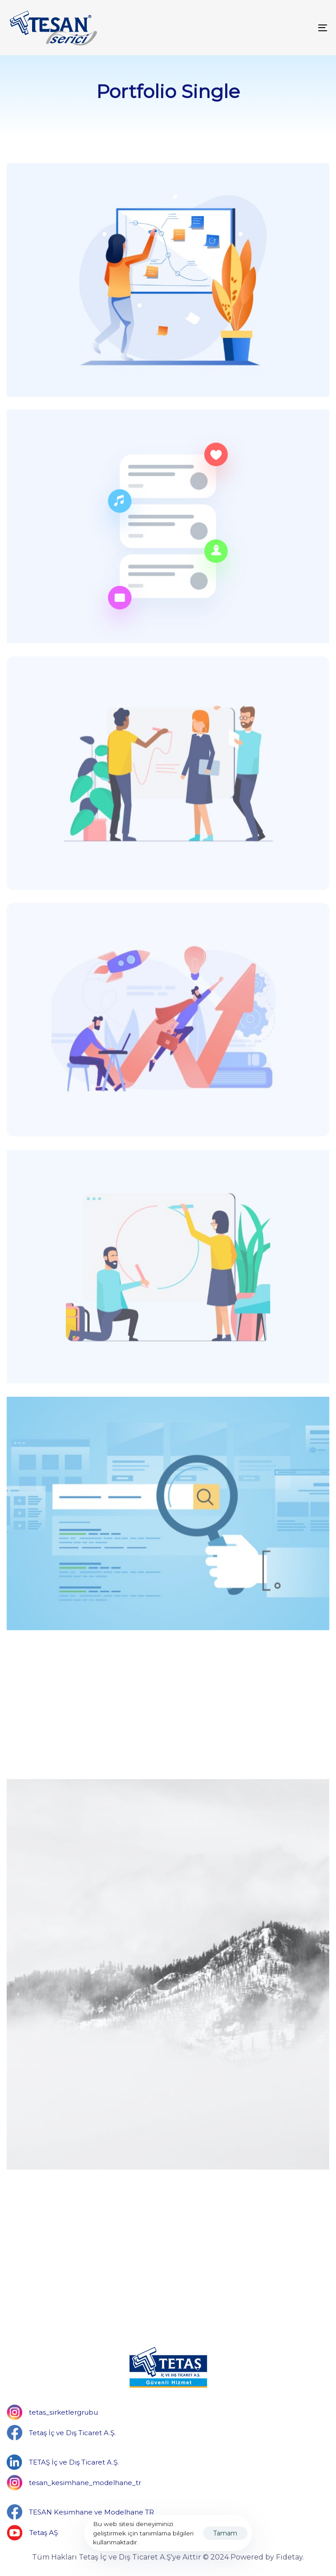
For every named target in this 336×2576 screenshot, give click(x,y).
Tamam (225, 2533)
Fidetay (289, 2557)
